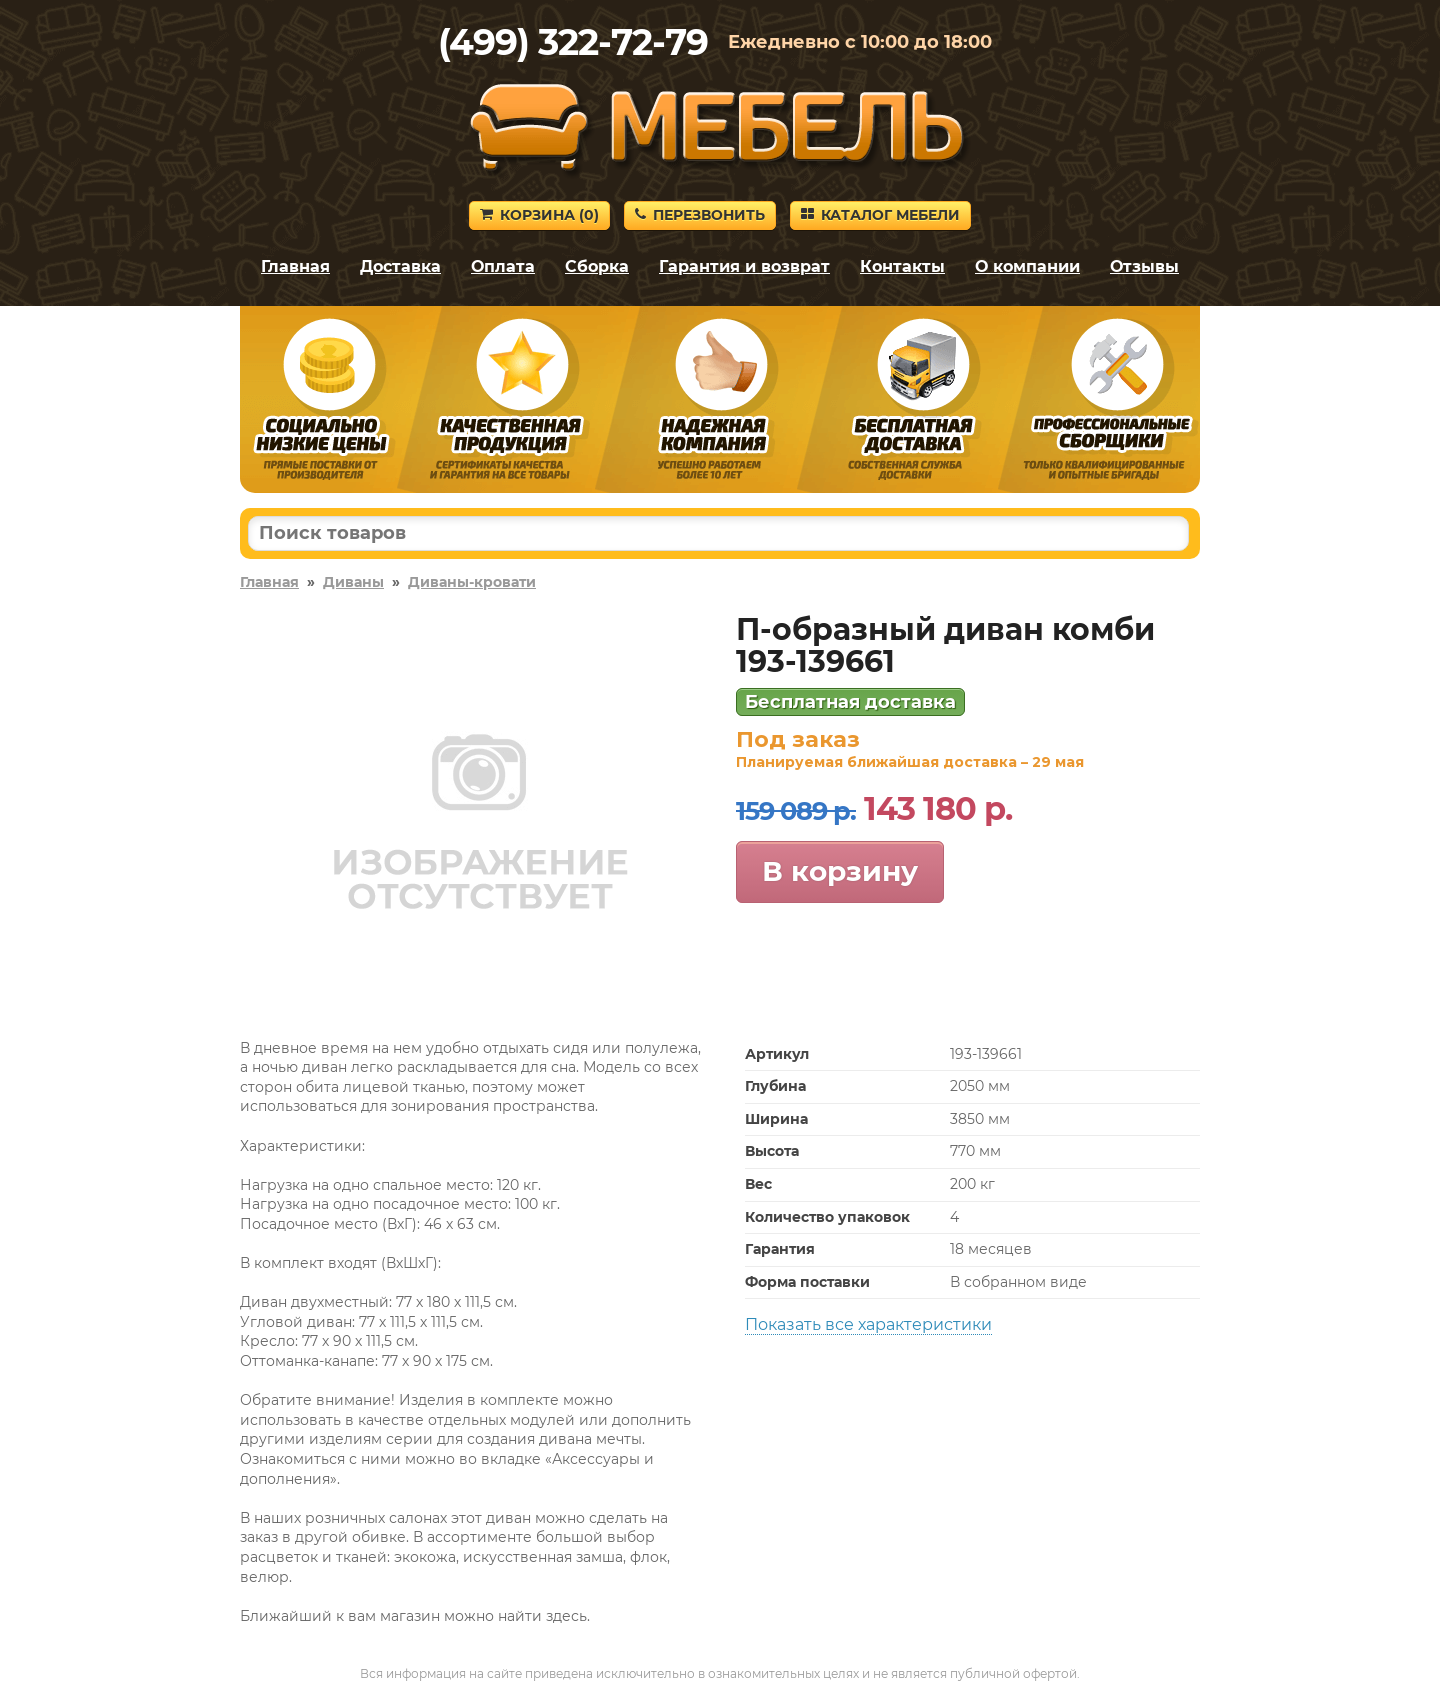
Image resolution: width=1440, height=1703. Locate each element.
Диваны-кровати (472, 582)
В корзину (840, 871)
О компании (1027, 266)
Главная (295, 266)
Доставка (400, 266)
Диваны (353, 582)
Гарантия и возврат (744, 266)
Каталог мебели (880, 215)
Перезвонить (700, 215)
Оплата (503, 266)
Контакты (902, 266)
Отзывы (1144, 266)
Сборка (597, 266)
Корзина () (539, 215)
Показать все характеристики (868, 1324)
